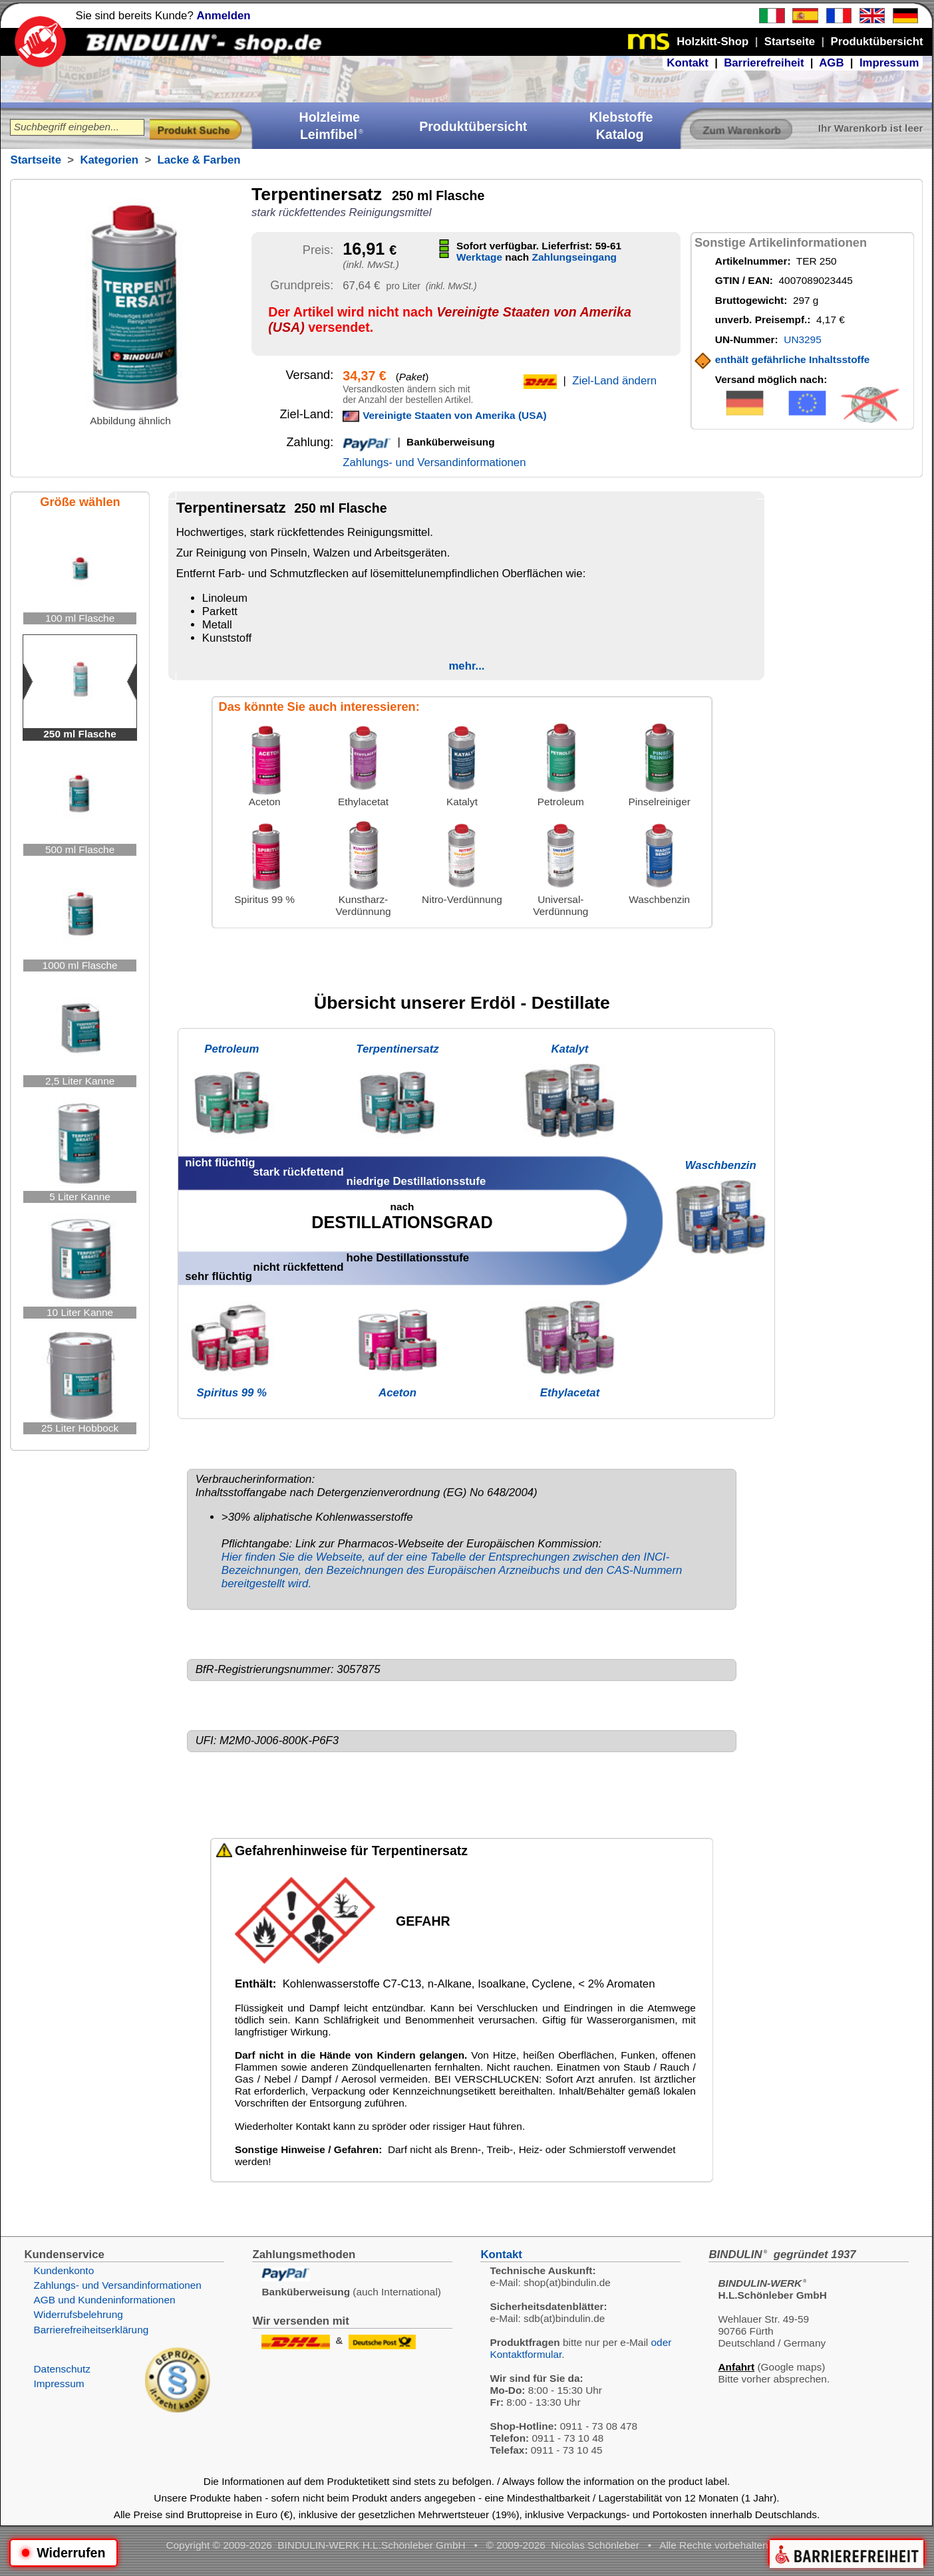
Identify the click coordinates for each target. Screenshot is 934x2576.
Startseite (35, 160)
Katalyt (570, 1049)
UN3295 (802, 339)
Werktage (479, 257)
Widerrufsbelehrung (77, 2314)
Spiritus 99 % (232, 1392)
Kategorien (109, 160)
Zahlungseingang (574, 257)
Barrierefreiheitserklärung (90, 2329)
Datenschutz (61, 2369)
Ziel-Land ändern (614, 380)
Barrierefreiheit (764, 63)
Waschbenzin (720, 1165)
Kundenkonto (63, 2270)
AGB (831, 63)
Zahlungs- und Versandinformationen (434, 462)
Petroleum (231, 1049)
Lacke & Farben (199, 160)
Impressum (889, 63)
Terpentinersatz (397, 1049)
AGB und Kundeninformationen (104, 2299)
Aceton (397, 1392)
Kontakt (687, 63)
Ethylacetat (570, 1392)
